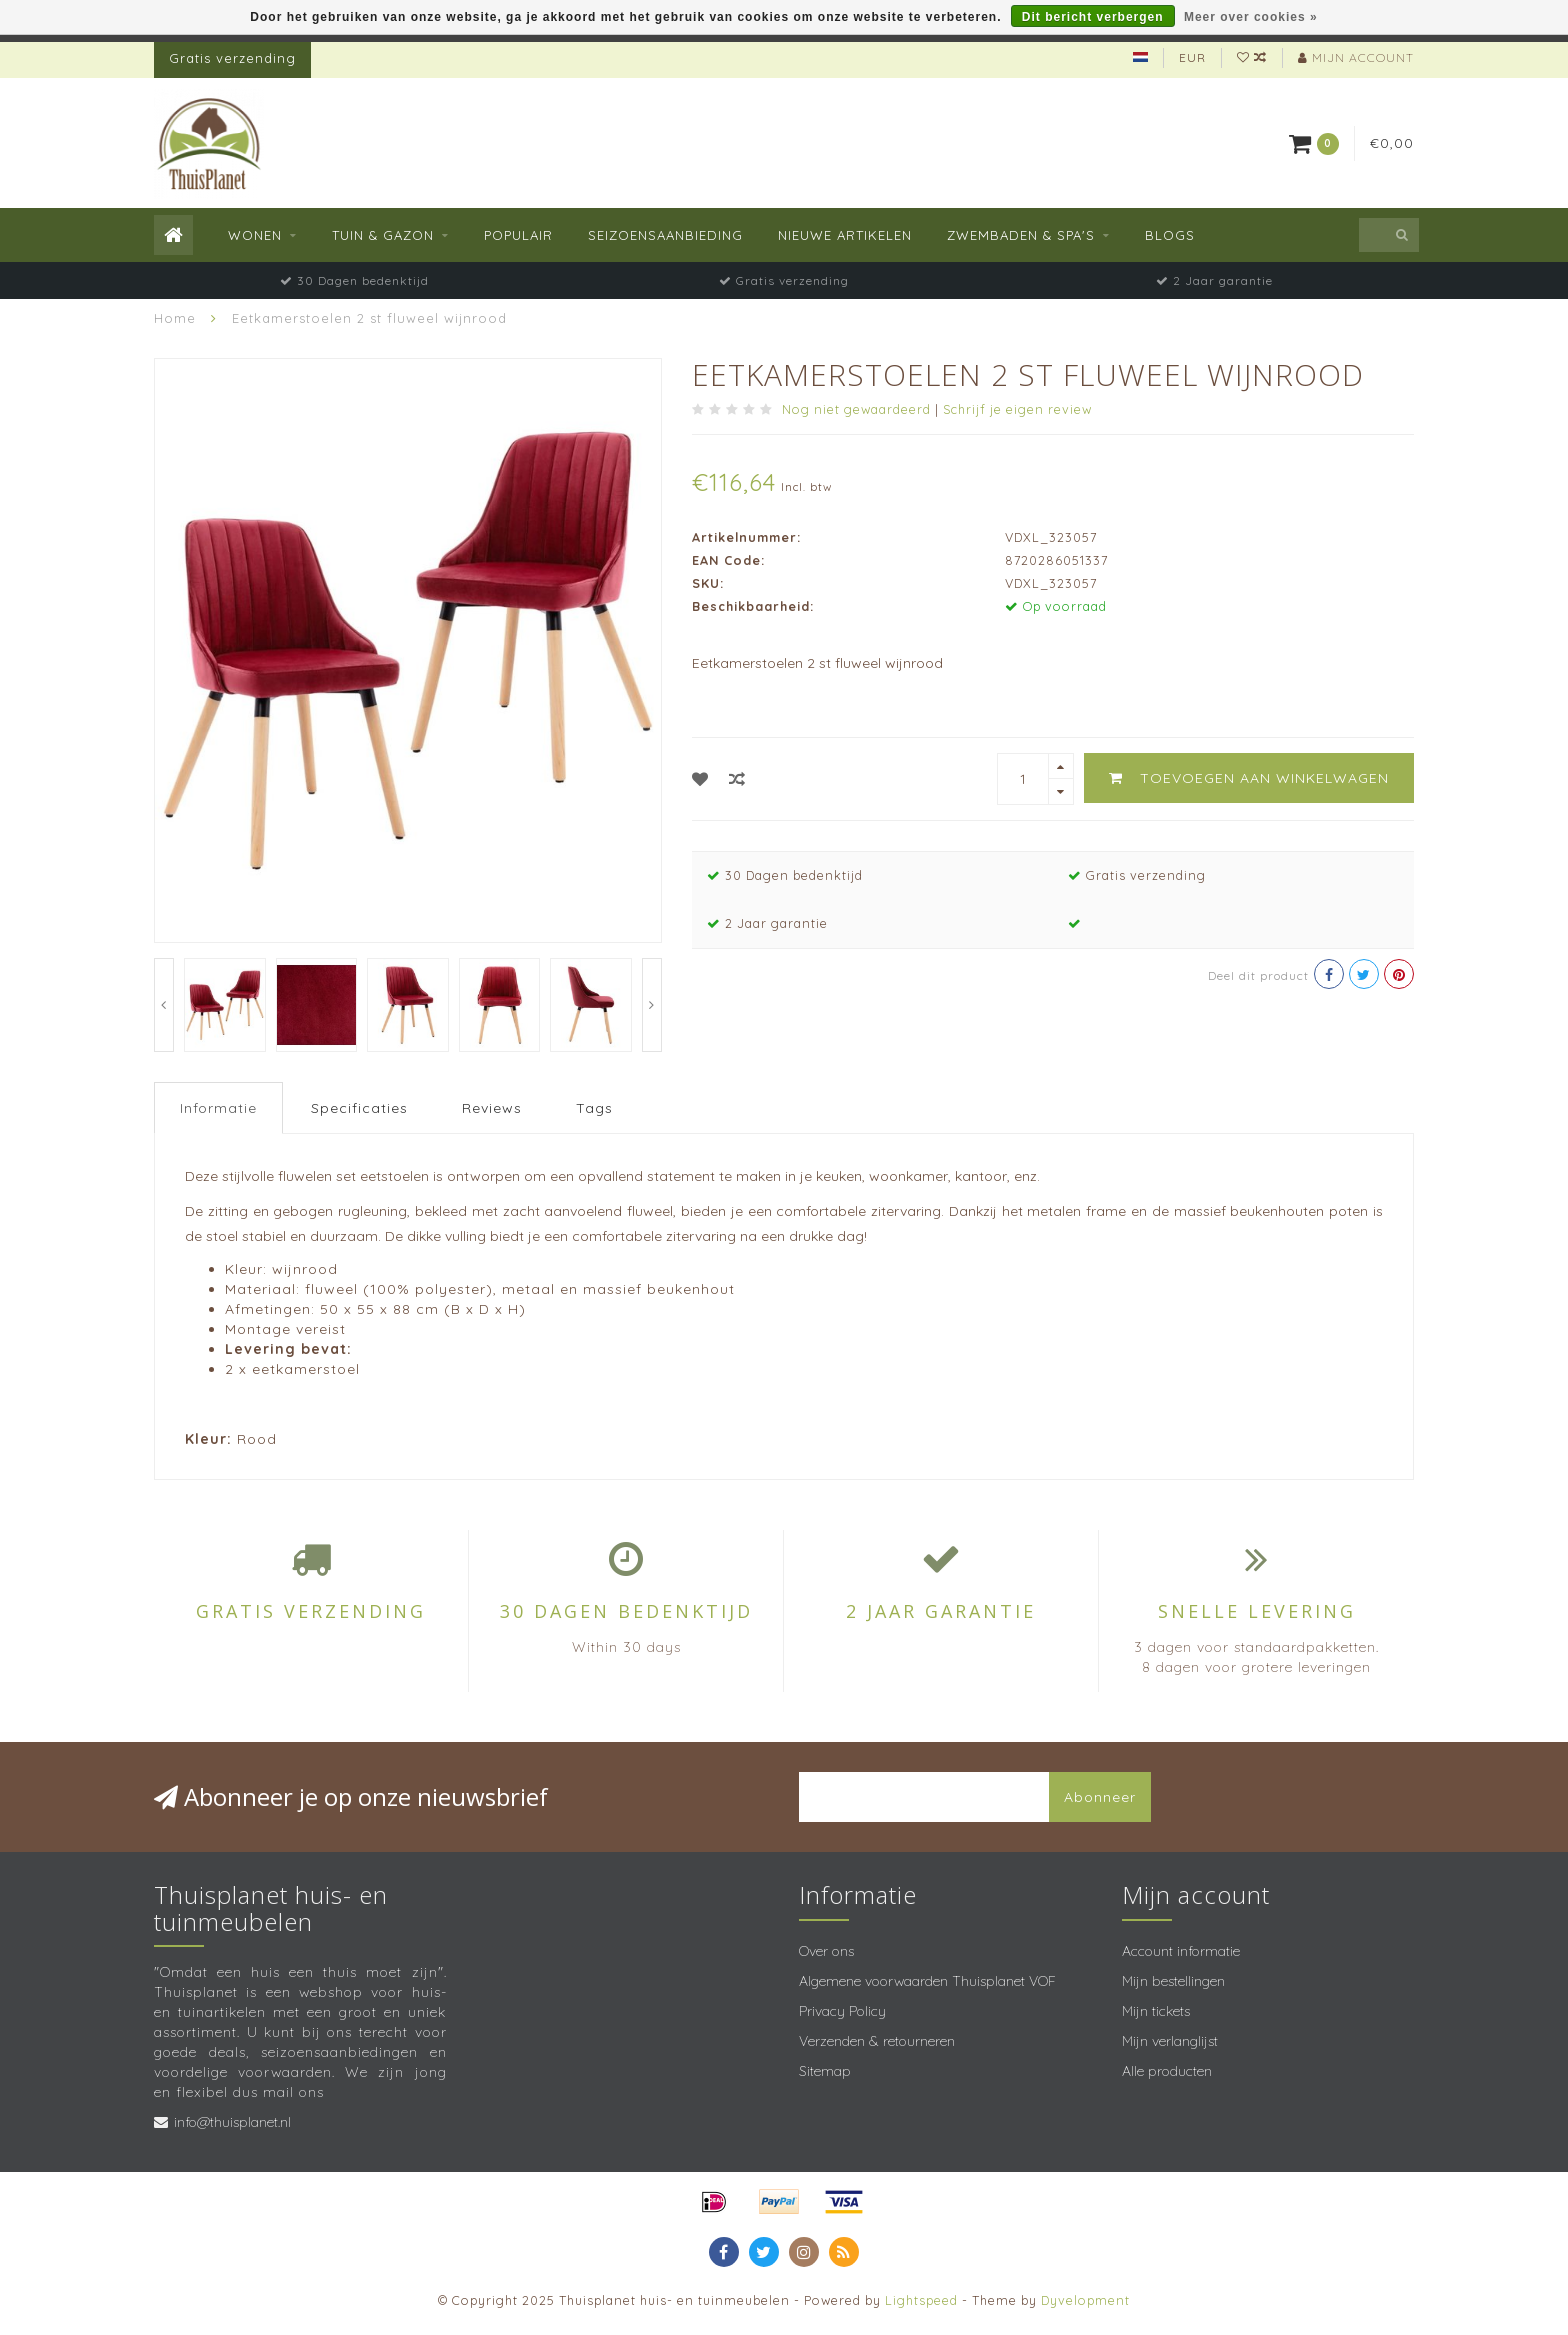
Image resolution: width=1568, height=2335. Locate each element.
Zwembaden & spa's (1021, 235)
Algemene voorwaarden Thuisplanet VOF (927, 1981)
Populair (518, 235)
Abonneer (1100, 1797)
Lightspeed (921, 2300)
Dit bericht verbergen (1093, 17)
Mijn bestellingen (1173, 1981)
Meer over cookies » (1251, 17)
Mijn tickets (1156, 2011)
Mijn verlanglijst (1170, 2041)
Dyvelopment (1085, 2300)
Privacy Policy (842, 2011)
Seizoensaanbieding (665, 235)
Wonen (255, 235)
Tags (594, 1108)
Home (175, 318)
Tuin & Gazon (383, 235)
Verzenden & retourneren (877, 2041)
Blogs (1170, 235)
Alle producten (1167, 2071)
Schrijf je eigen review (1017, 409)
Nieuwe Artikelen (845, 235)
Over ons (826, 1951)
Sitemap (825, 2071)
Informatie (218, 1108)
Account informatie (1181, 1951)
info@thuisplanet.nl (232, 2122)
